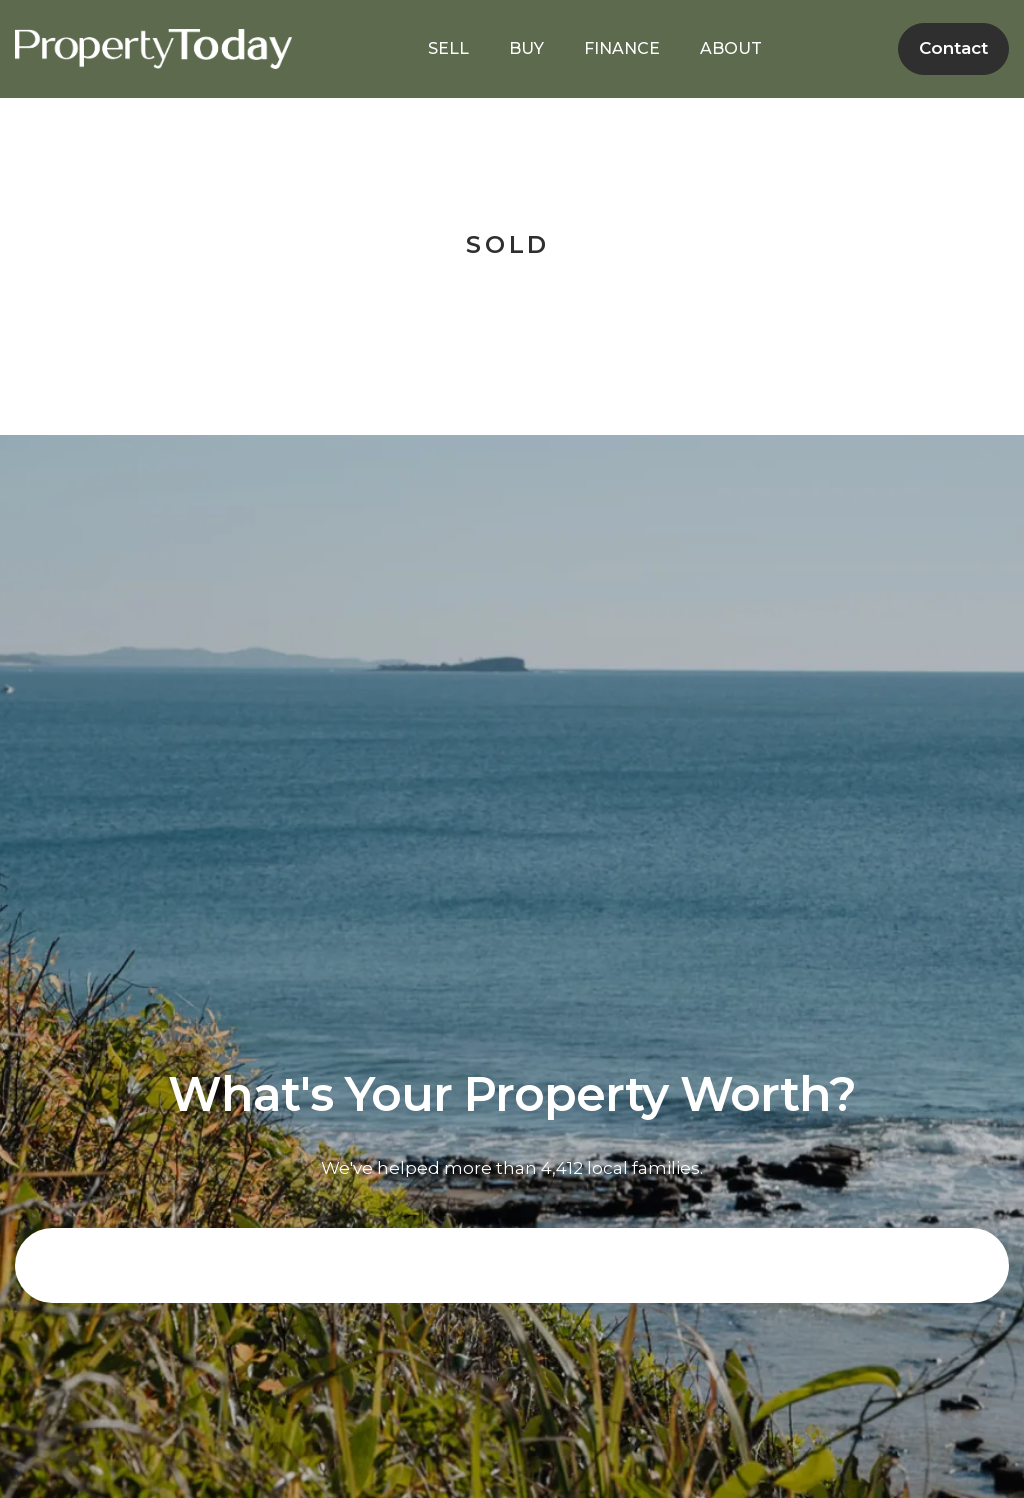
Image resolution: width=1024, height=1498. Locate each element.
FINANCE (622, 48)
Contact (953, 48)
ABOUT (731, 48)
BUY (526, 48)
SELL (448, 48)
